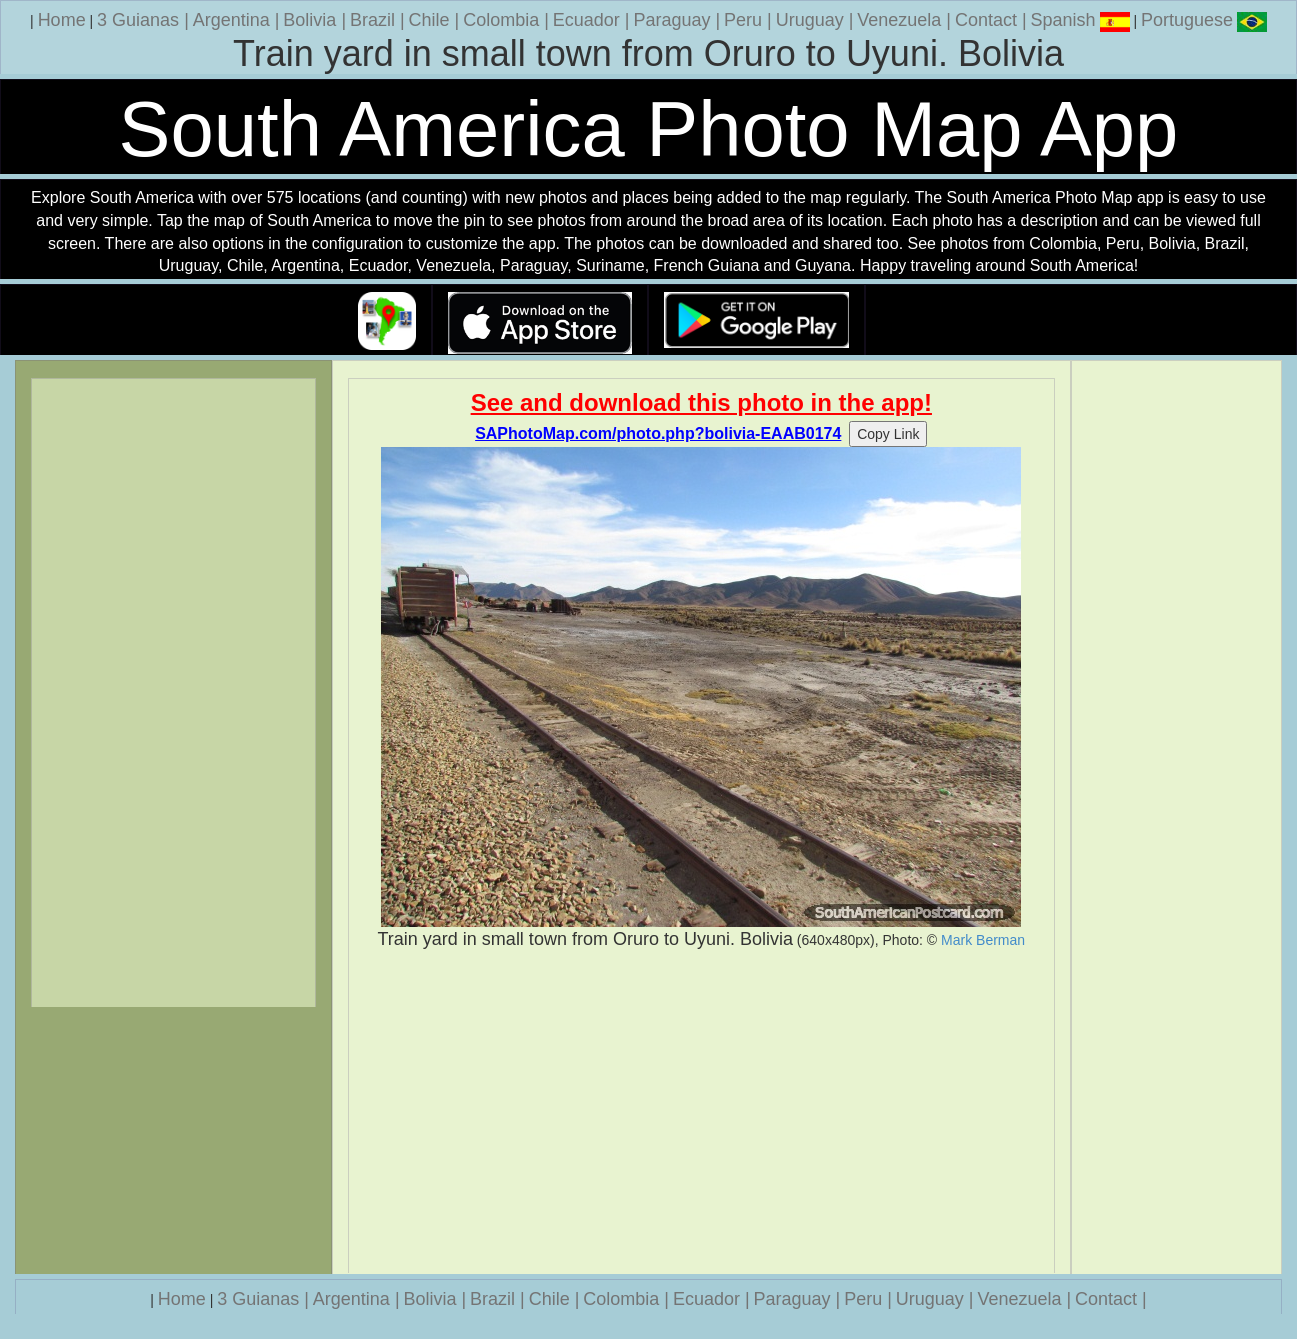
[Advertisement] (701, 1112)
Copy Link (888, 434)
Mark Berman (983, 940)
